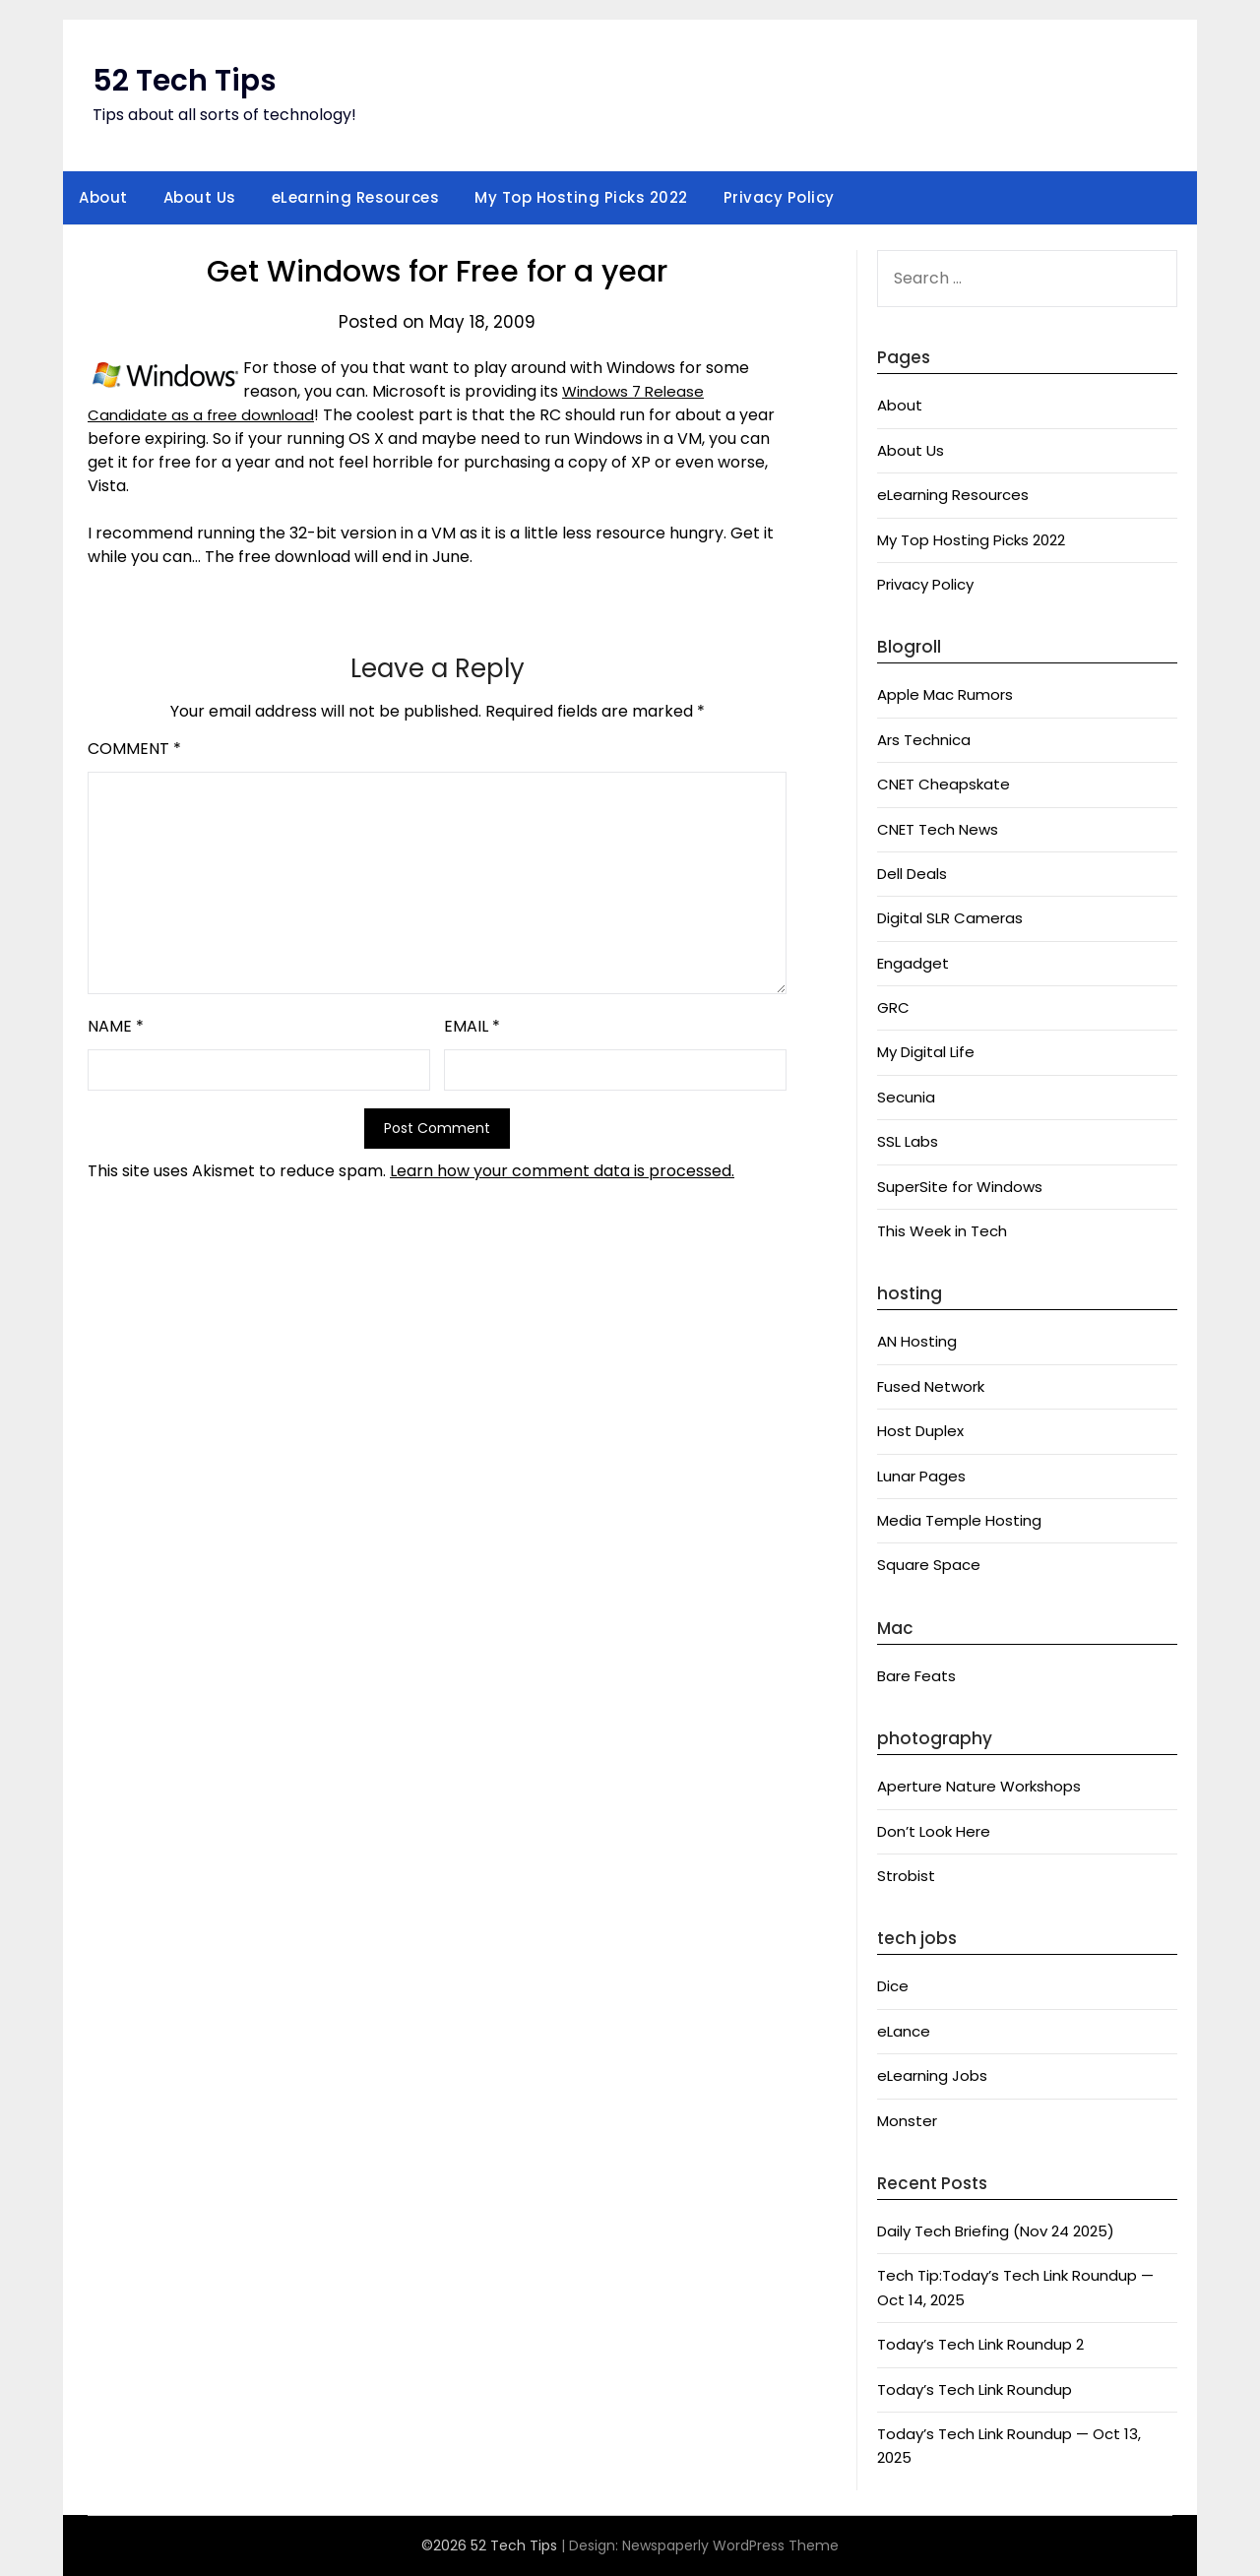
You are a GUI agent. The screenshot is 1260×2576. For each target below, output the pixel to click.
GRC (893, 1007)
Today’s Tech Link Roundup (974, 2389)
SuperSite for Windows (959, 1186)
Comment (134, 748)
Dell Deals (912, 873)
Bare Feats (916, 1675)
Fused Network (930, 1386)
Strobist (906, 1875)
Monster (907, 2120)
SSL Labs (907, 1141)
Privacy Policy (779, 197)
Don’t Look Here (933, 1831)
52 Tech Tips (185, 80)
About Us (199, 197)
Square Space (928, 1564)
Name (116, 1026)
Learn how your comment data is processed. (562, 1171)
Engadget (913, 963)
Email (472, 1026)
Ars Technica (924, 739)
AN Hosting (917, 1341)
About (103, 197)
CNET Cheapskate (943, 784)
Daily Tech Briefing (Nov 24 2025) (995, 2231)
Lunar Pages (921, 1476)
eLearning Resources (356, 197)
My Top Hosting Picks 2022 (581, 197)
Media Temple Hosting (959, 1520)
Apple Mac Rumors (945, 694)
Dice (893, 1986)
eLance (903, 2031)
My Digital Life (926, 1051)
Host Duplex (920, 1430)
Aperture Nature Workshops (979, 1786)
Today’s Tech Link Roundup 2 (980, 2344)
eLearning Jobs (932, 2075)
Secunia (906, 1097)
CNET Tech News (937, 829)
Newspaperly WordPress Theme (730, 2545)
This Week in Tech (942, 1231)
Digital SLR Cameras (950, 918)
